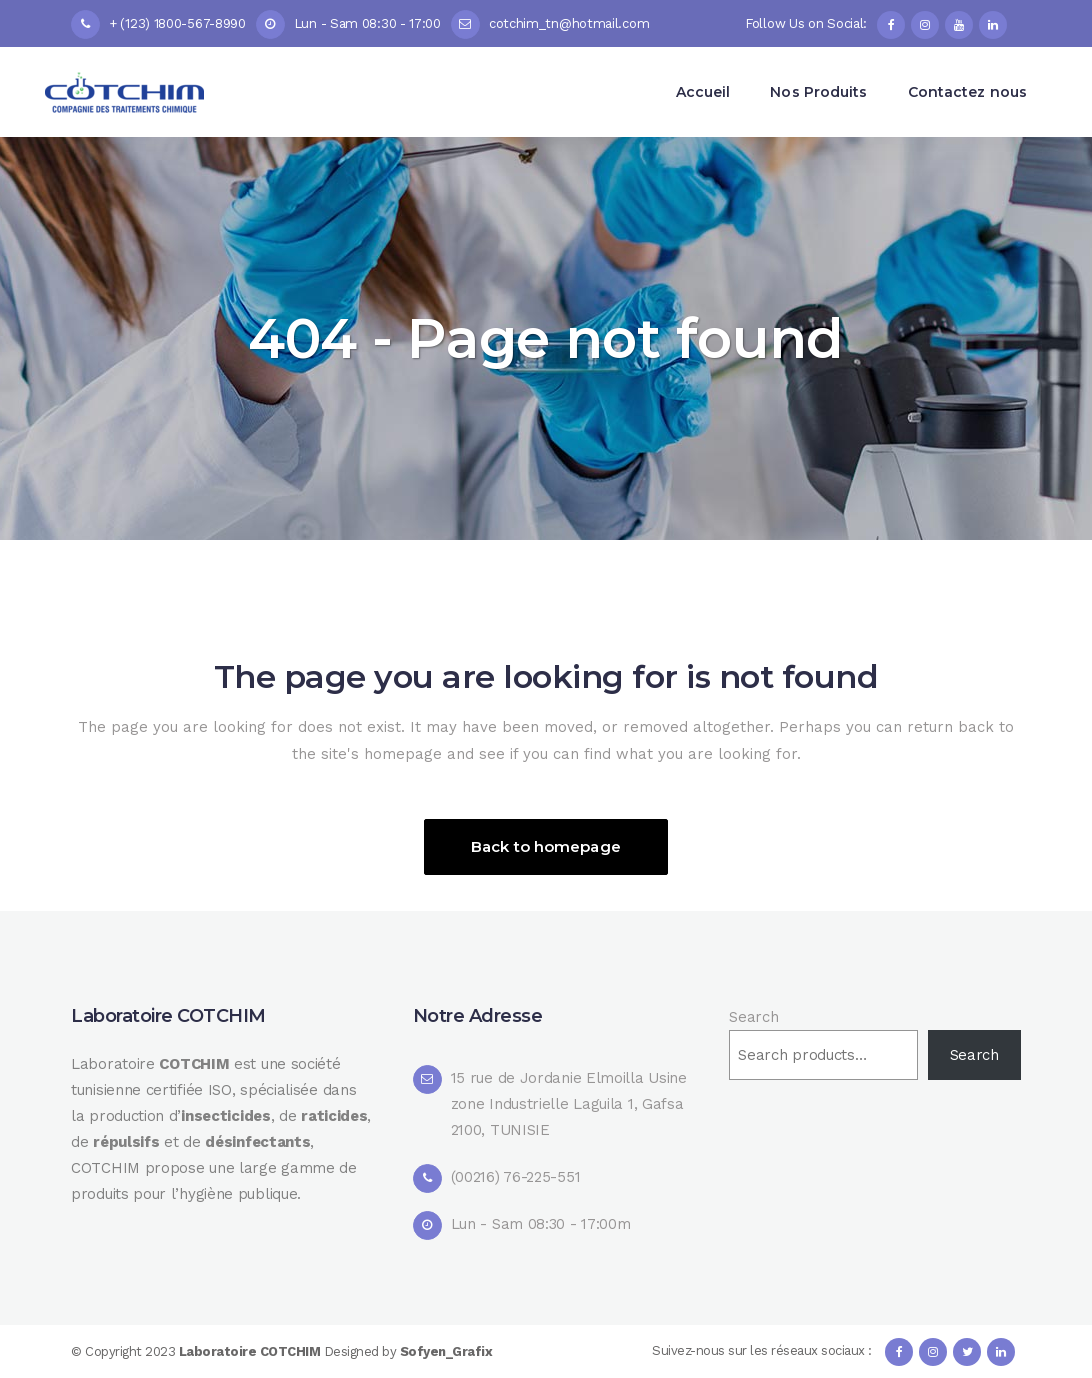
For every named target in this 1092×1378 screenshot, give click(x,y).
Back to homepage (546, 846)
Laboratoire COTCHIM (251, 1351)
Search (753, 1017)
